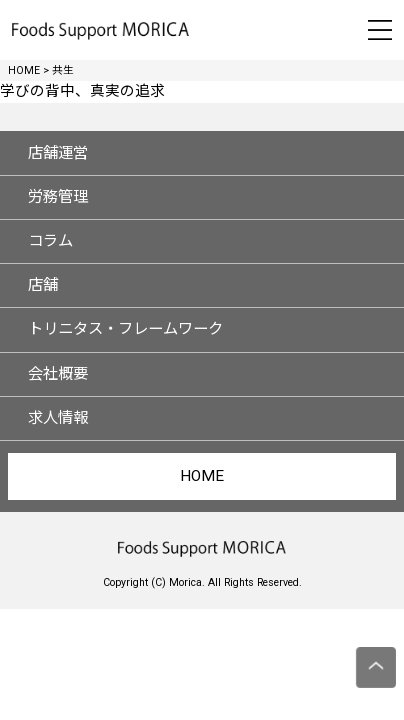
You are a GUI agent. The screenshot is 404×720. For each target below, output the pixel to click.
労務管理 (58, 197)
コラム (50, 241)
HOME (202, 476)
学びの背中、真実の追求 (82, 91)
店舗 (43, 285)
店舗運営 (58, 153)
